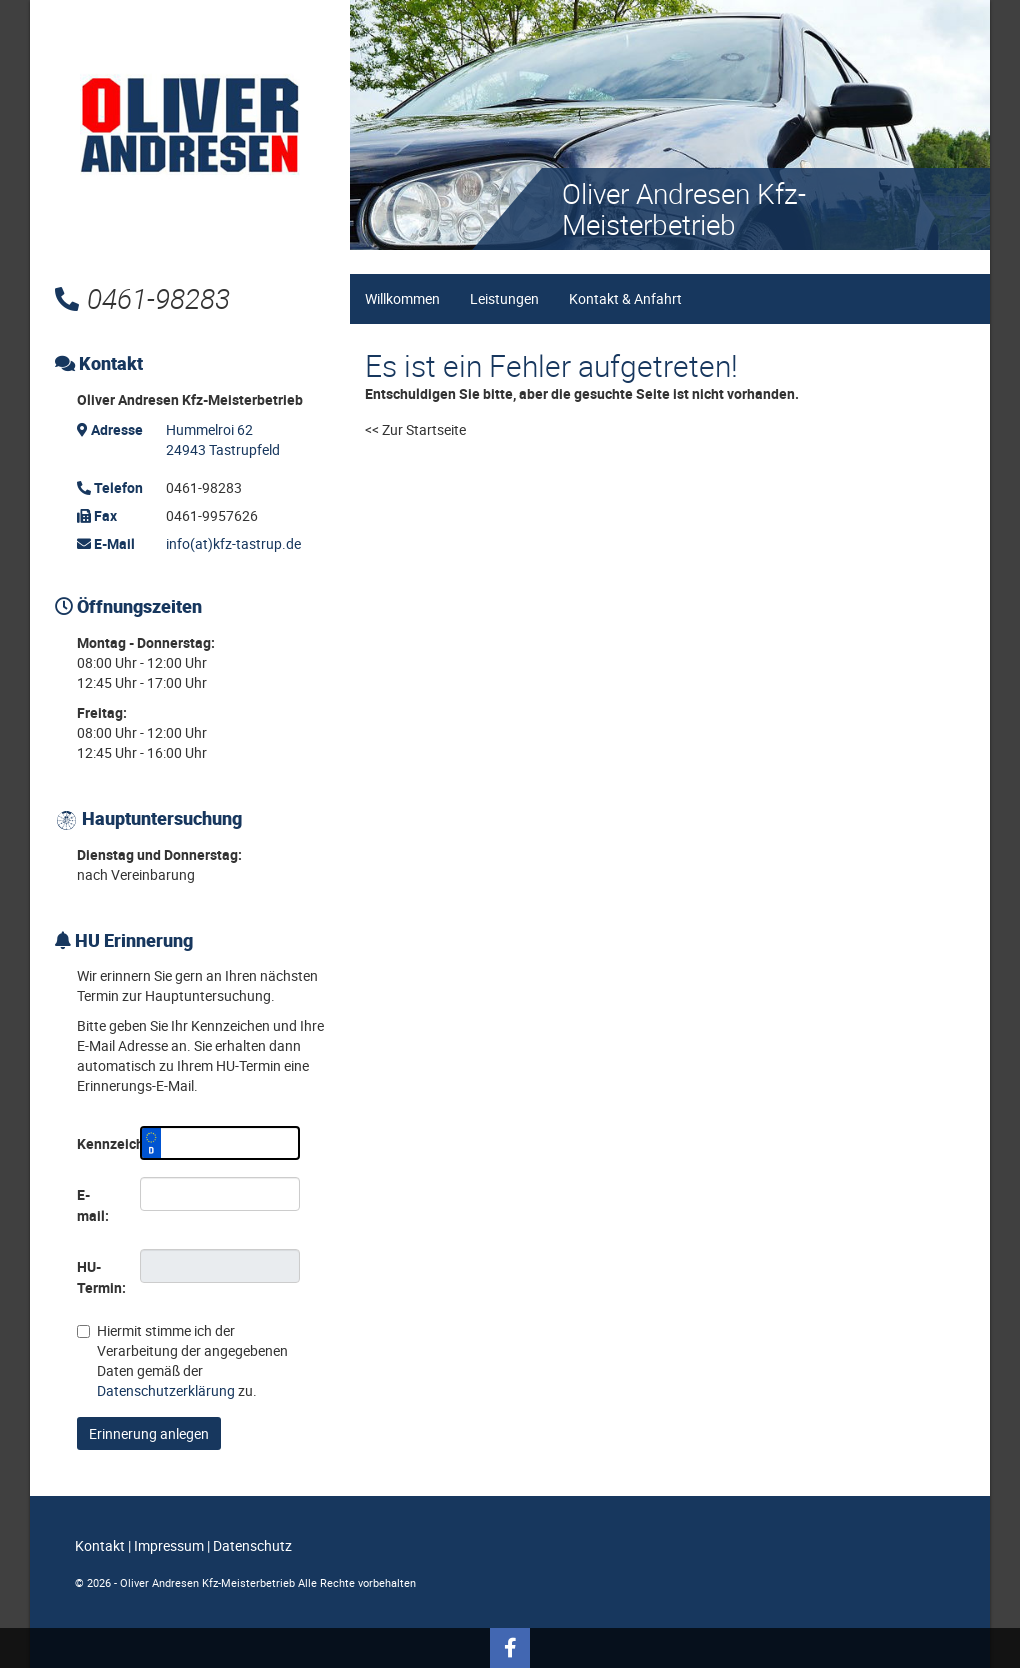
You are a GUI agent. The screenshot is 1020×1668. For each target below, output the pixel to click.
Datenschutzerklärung (166, 1390)
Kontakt (100, 1545)
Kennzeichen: (101, 1143)
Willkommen (402, 298)
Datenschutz (252, 1545)
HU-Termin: (101, 1277)
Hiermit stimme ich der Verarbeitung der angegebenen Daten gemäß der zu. (182, 1360)
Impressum (169, 1545)
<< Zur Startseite (415, 429)
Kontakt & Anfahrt (625, 298)
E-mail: (93, 1205)
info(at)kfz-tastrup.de (233, 543)
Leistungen (504, 298)
